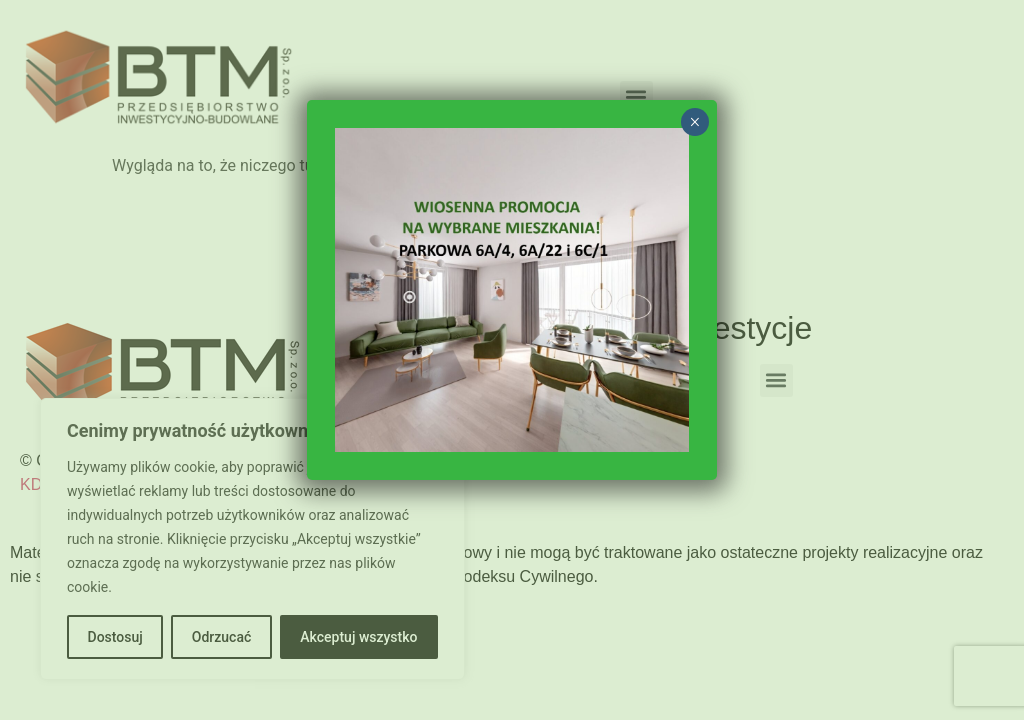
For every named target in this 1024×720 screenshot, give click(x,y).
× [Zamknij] (694, 122)
